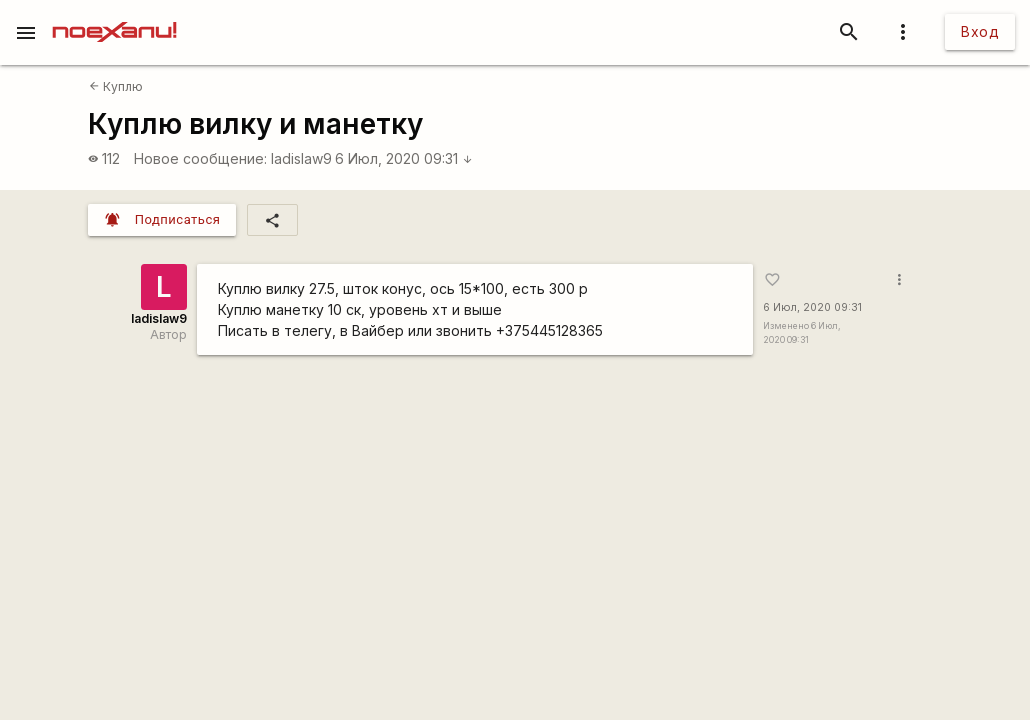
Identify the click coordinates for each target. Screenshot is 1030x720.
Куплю (116, 86)
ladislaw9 (301, 158)
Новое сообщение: (200, 158)
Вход (980, 31)
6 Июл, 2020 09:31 (404, 158)
